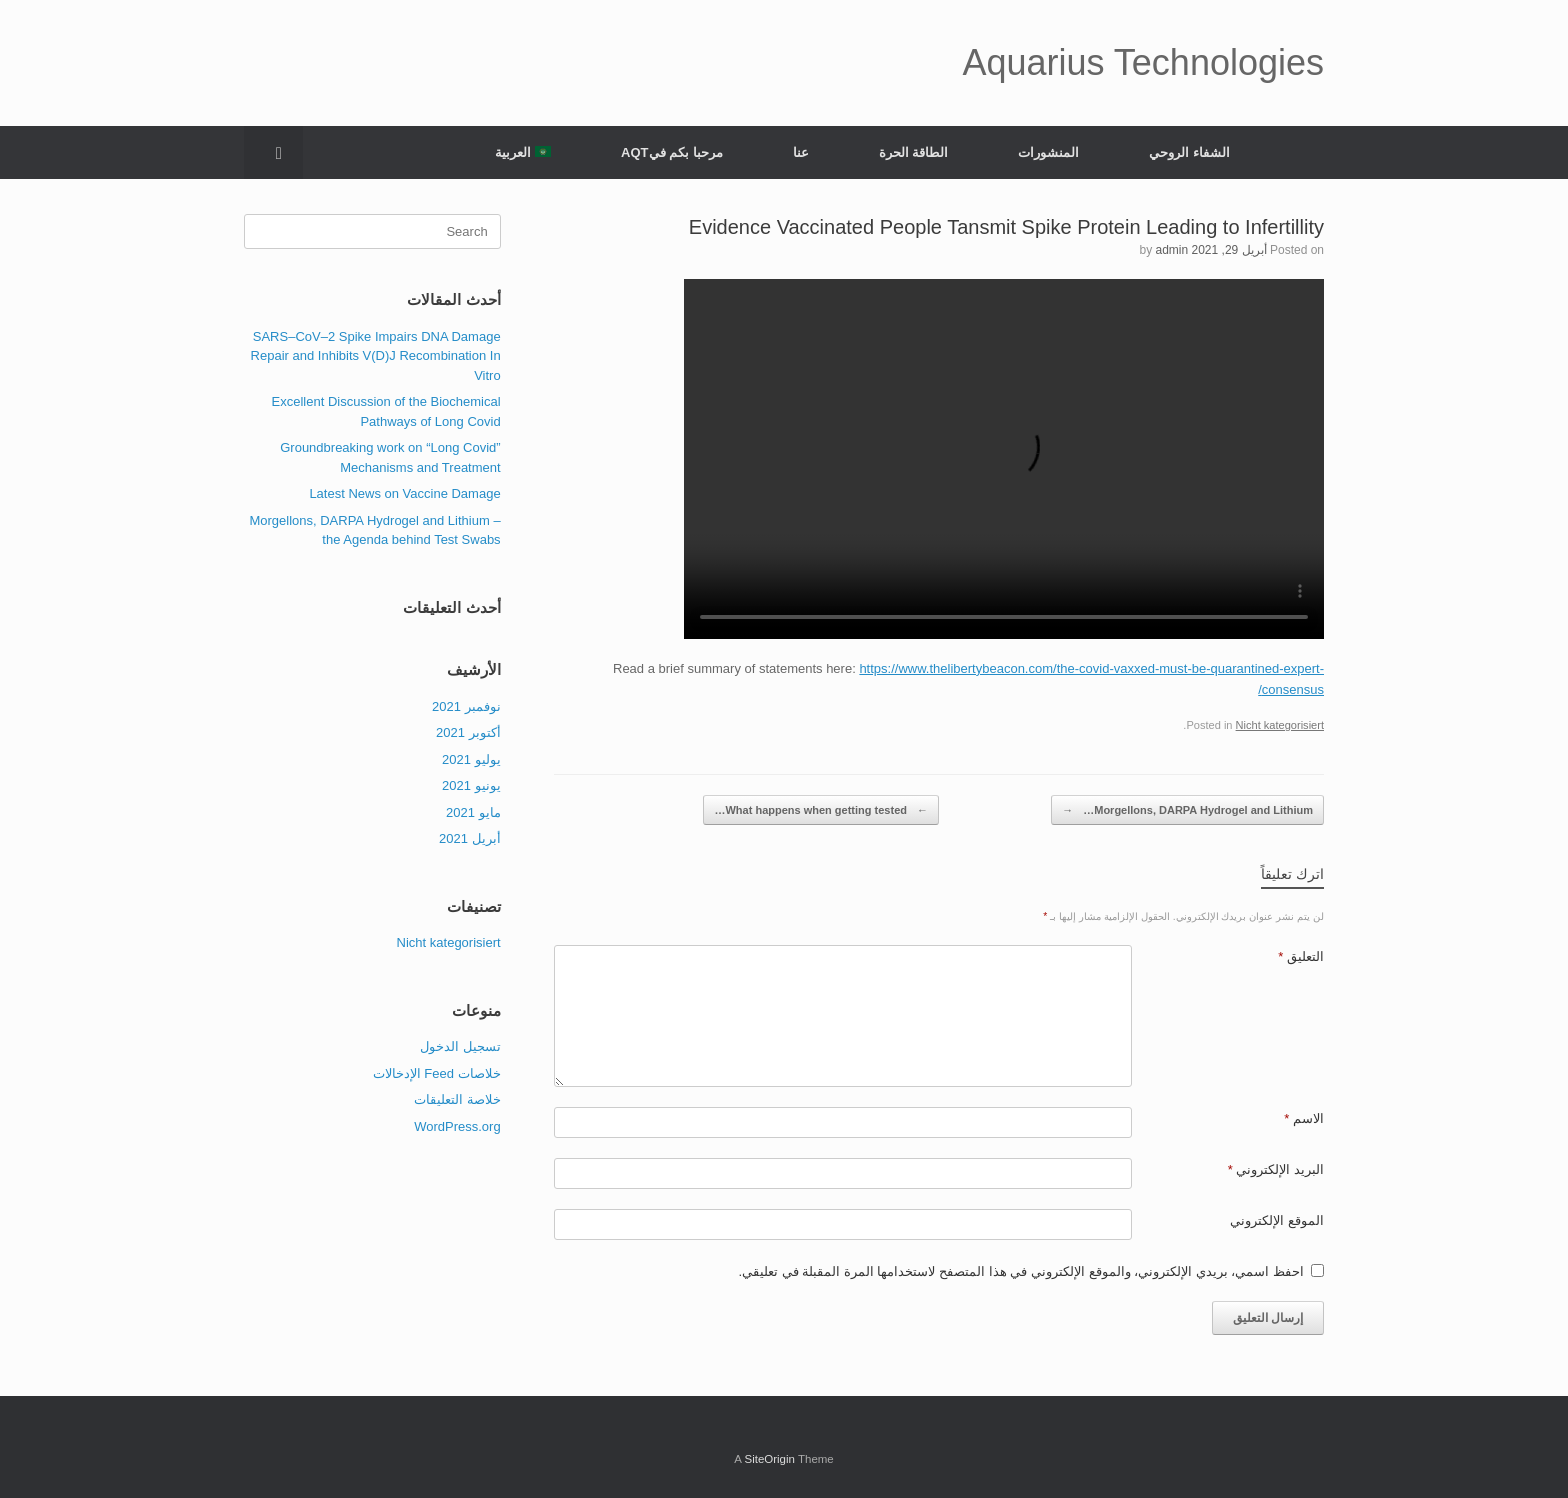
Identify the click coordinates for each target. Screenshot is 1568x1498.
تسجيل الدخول (460, 1046)
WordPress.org (457, 1126)
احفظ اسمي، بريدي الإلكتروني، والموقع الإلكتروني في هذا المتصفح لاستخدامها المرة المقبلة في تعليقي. (1021, 1271)
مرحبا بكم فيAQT (672, 152)
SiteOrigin (769, 1459)
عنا (801, 152)
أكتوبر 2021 (468, 732)
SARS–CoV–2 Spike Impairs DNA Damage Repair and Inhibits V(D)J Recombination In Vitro (376, 356)
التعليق (1301, 956)
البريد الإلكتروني (1276, 1169)
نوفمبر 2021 (466, 706)
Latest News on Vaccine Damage (404, 493)
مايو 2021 (473, 812)
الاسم (1304, 1118)
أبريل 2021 (470, 838)
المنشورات (1048, 152)
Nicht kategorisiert (1280, 725)
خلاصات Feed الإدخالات (437, 1073)
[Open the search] (273, 152)
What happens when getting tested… (821, 810)
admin (1171, 250)
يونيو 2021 (471, 785)
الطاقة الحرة (914, 152)
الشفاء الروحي (1189, 152)
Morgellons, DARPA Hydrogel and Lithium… (1187, 810)
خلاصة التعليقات (457, 1099)
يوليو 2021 (471, 759)
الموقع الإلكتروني (1277, 1220)
